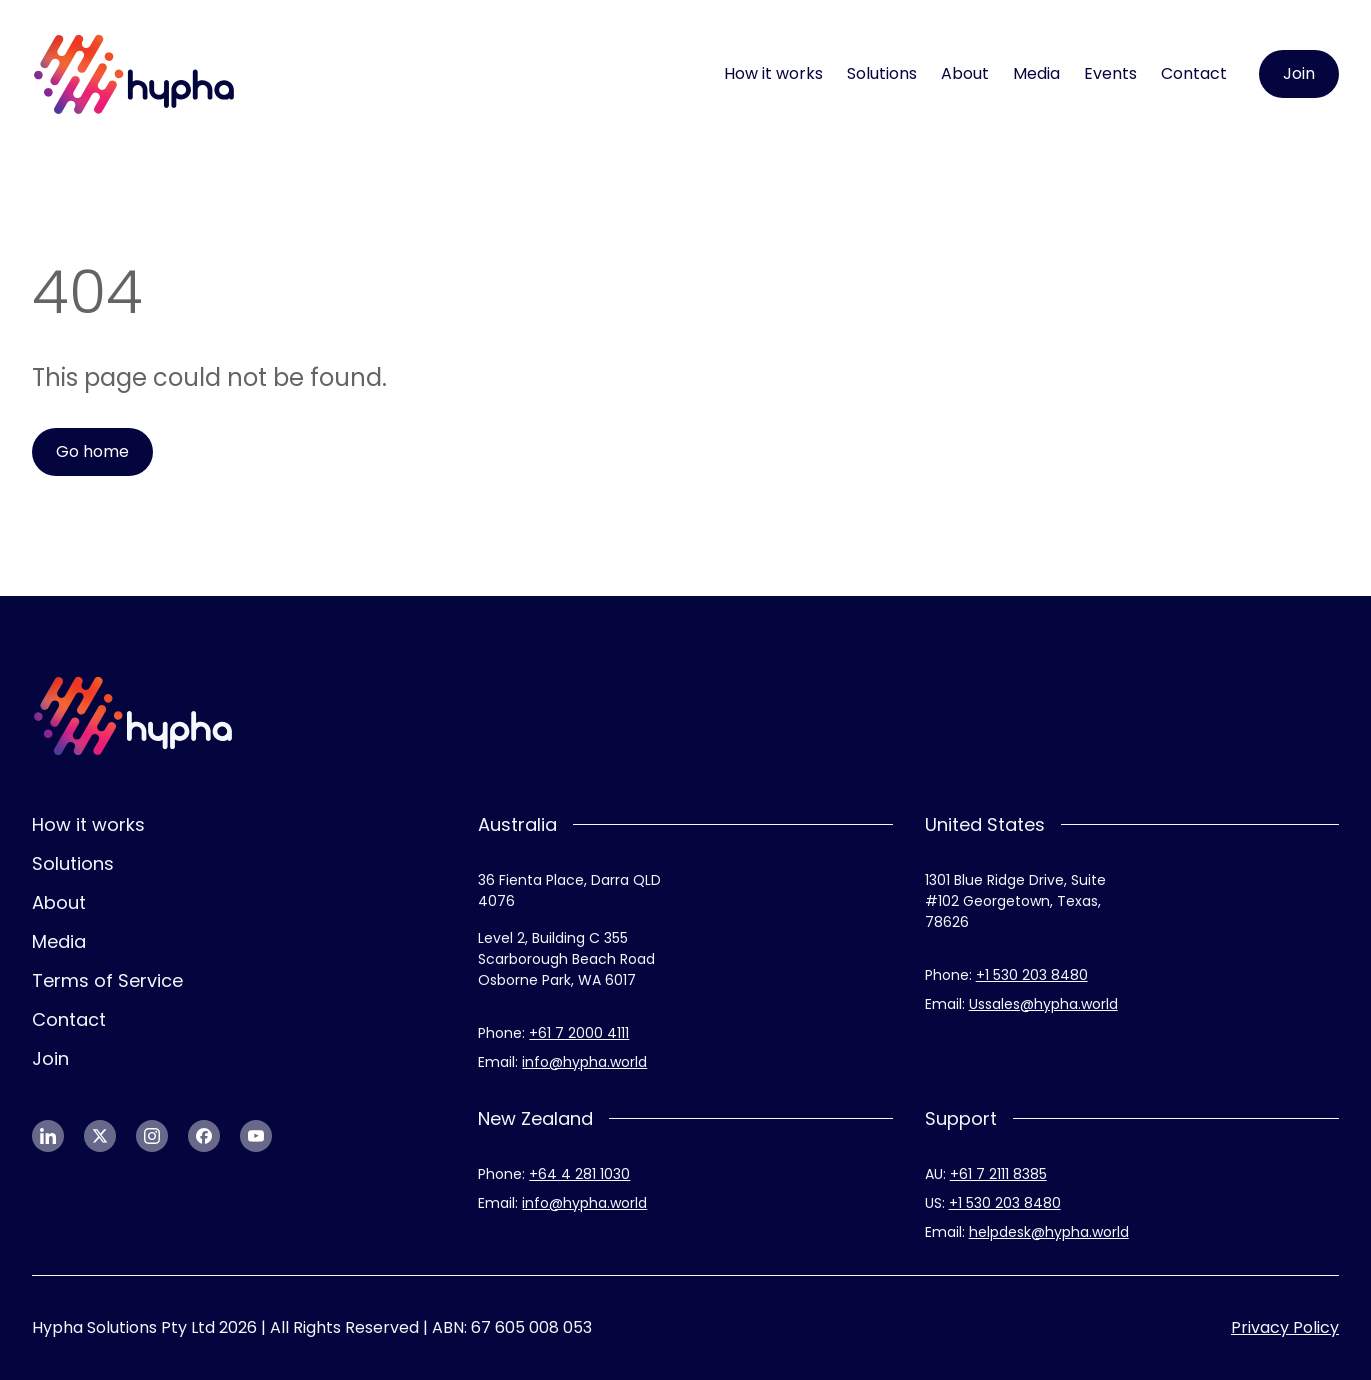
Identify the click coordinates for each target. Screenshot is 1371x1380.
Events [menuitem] (1110, 73)
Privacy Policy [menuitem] (1285, 1327)
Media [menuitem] (1036, 73)
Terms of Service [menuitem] (107, 980)
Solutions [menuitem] (882, 73)
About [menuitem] (965, 73)
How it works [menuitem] (773, 73)
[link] (134, 74)
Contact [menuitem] (1194, 73)
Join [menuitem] (50, 1058)
